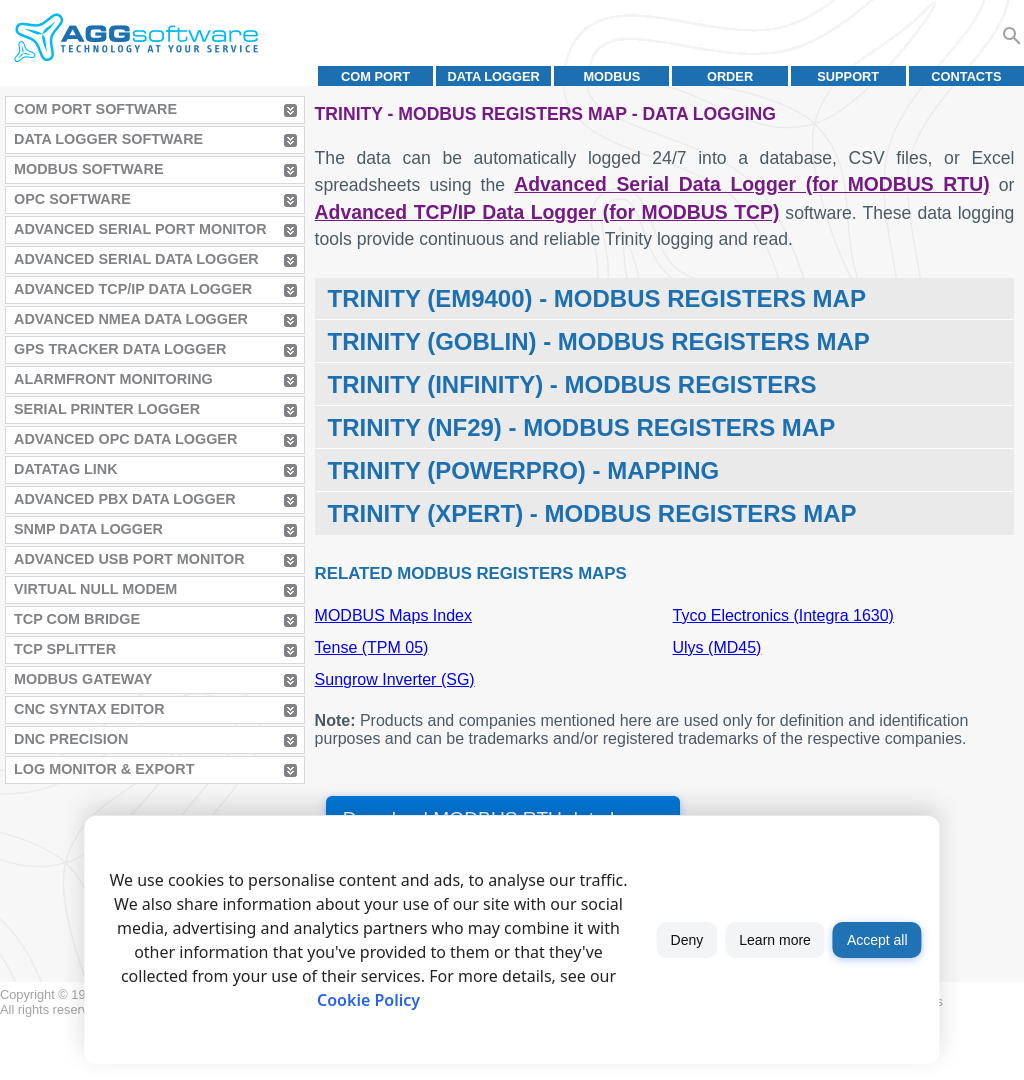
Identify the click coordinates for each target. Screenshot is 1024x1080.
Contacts (966, 76)
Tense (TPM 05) (372, 647)
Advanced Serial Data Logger (136, 259)
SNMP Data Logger (88, 529)
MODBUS (611, 76)
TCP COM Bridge (77, 619)
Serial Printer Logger (107, 409)
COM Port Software (95, 109)
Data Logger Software (108, 139)
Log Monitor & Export (104, 769)
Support (848, 76)
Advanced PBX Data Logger (125, 499)
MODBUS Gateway (83, 679)
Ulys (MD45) (717, 647)
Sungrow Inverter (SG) (395, 679)
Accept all (877, 940)
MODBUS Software (89, 169)
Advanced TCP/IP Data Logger (133, 289)
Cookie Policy (368, 1000)
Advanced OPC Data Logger (125, 439)
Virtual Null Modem (95, 589)
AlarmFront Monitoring (113, 379)
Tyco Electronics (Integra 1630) (783, 615)
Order (730, 76)
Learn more (775, 940)
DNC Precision (71, 739)
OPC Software (72, 199)
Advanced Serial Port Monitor (140, 229)
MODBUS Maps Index (393, 615)
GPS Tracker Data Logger (120, 349)
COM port (375, 76)
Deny (687, 940)
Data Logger (494, 76)
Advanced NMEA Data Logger (131, 319)
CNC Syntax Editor (89, 709)
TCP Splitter (65, 649)
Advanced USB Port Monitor (129, 559)
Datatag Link (66, 469)
